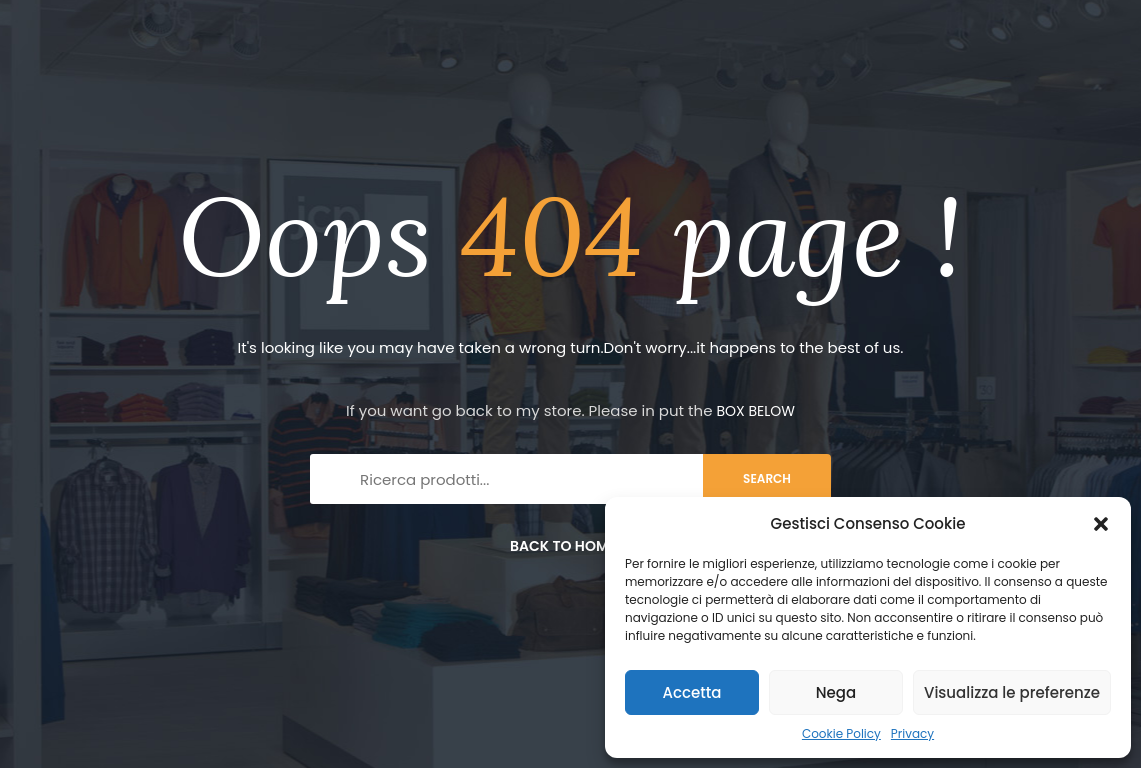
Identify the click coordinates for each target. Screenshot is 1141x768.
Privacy (912, 733)
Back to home (570, 546)
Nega (836, 692)
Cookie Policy (841, 733)
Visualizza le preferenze (1012, 692)
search (767, 478)
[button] (1101, 524)
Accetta (691, 692)
